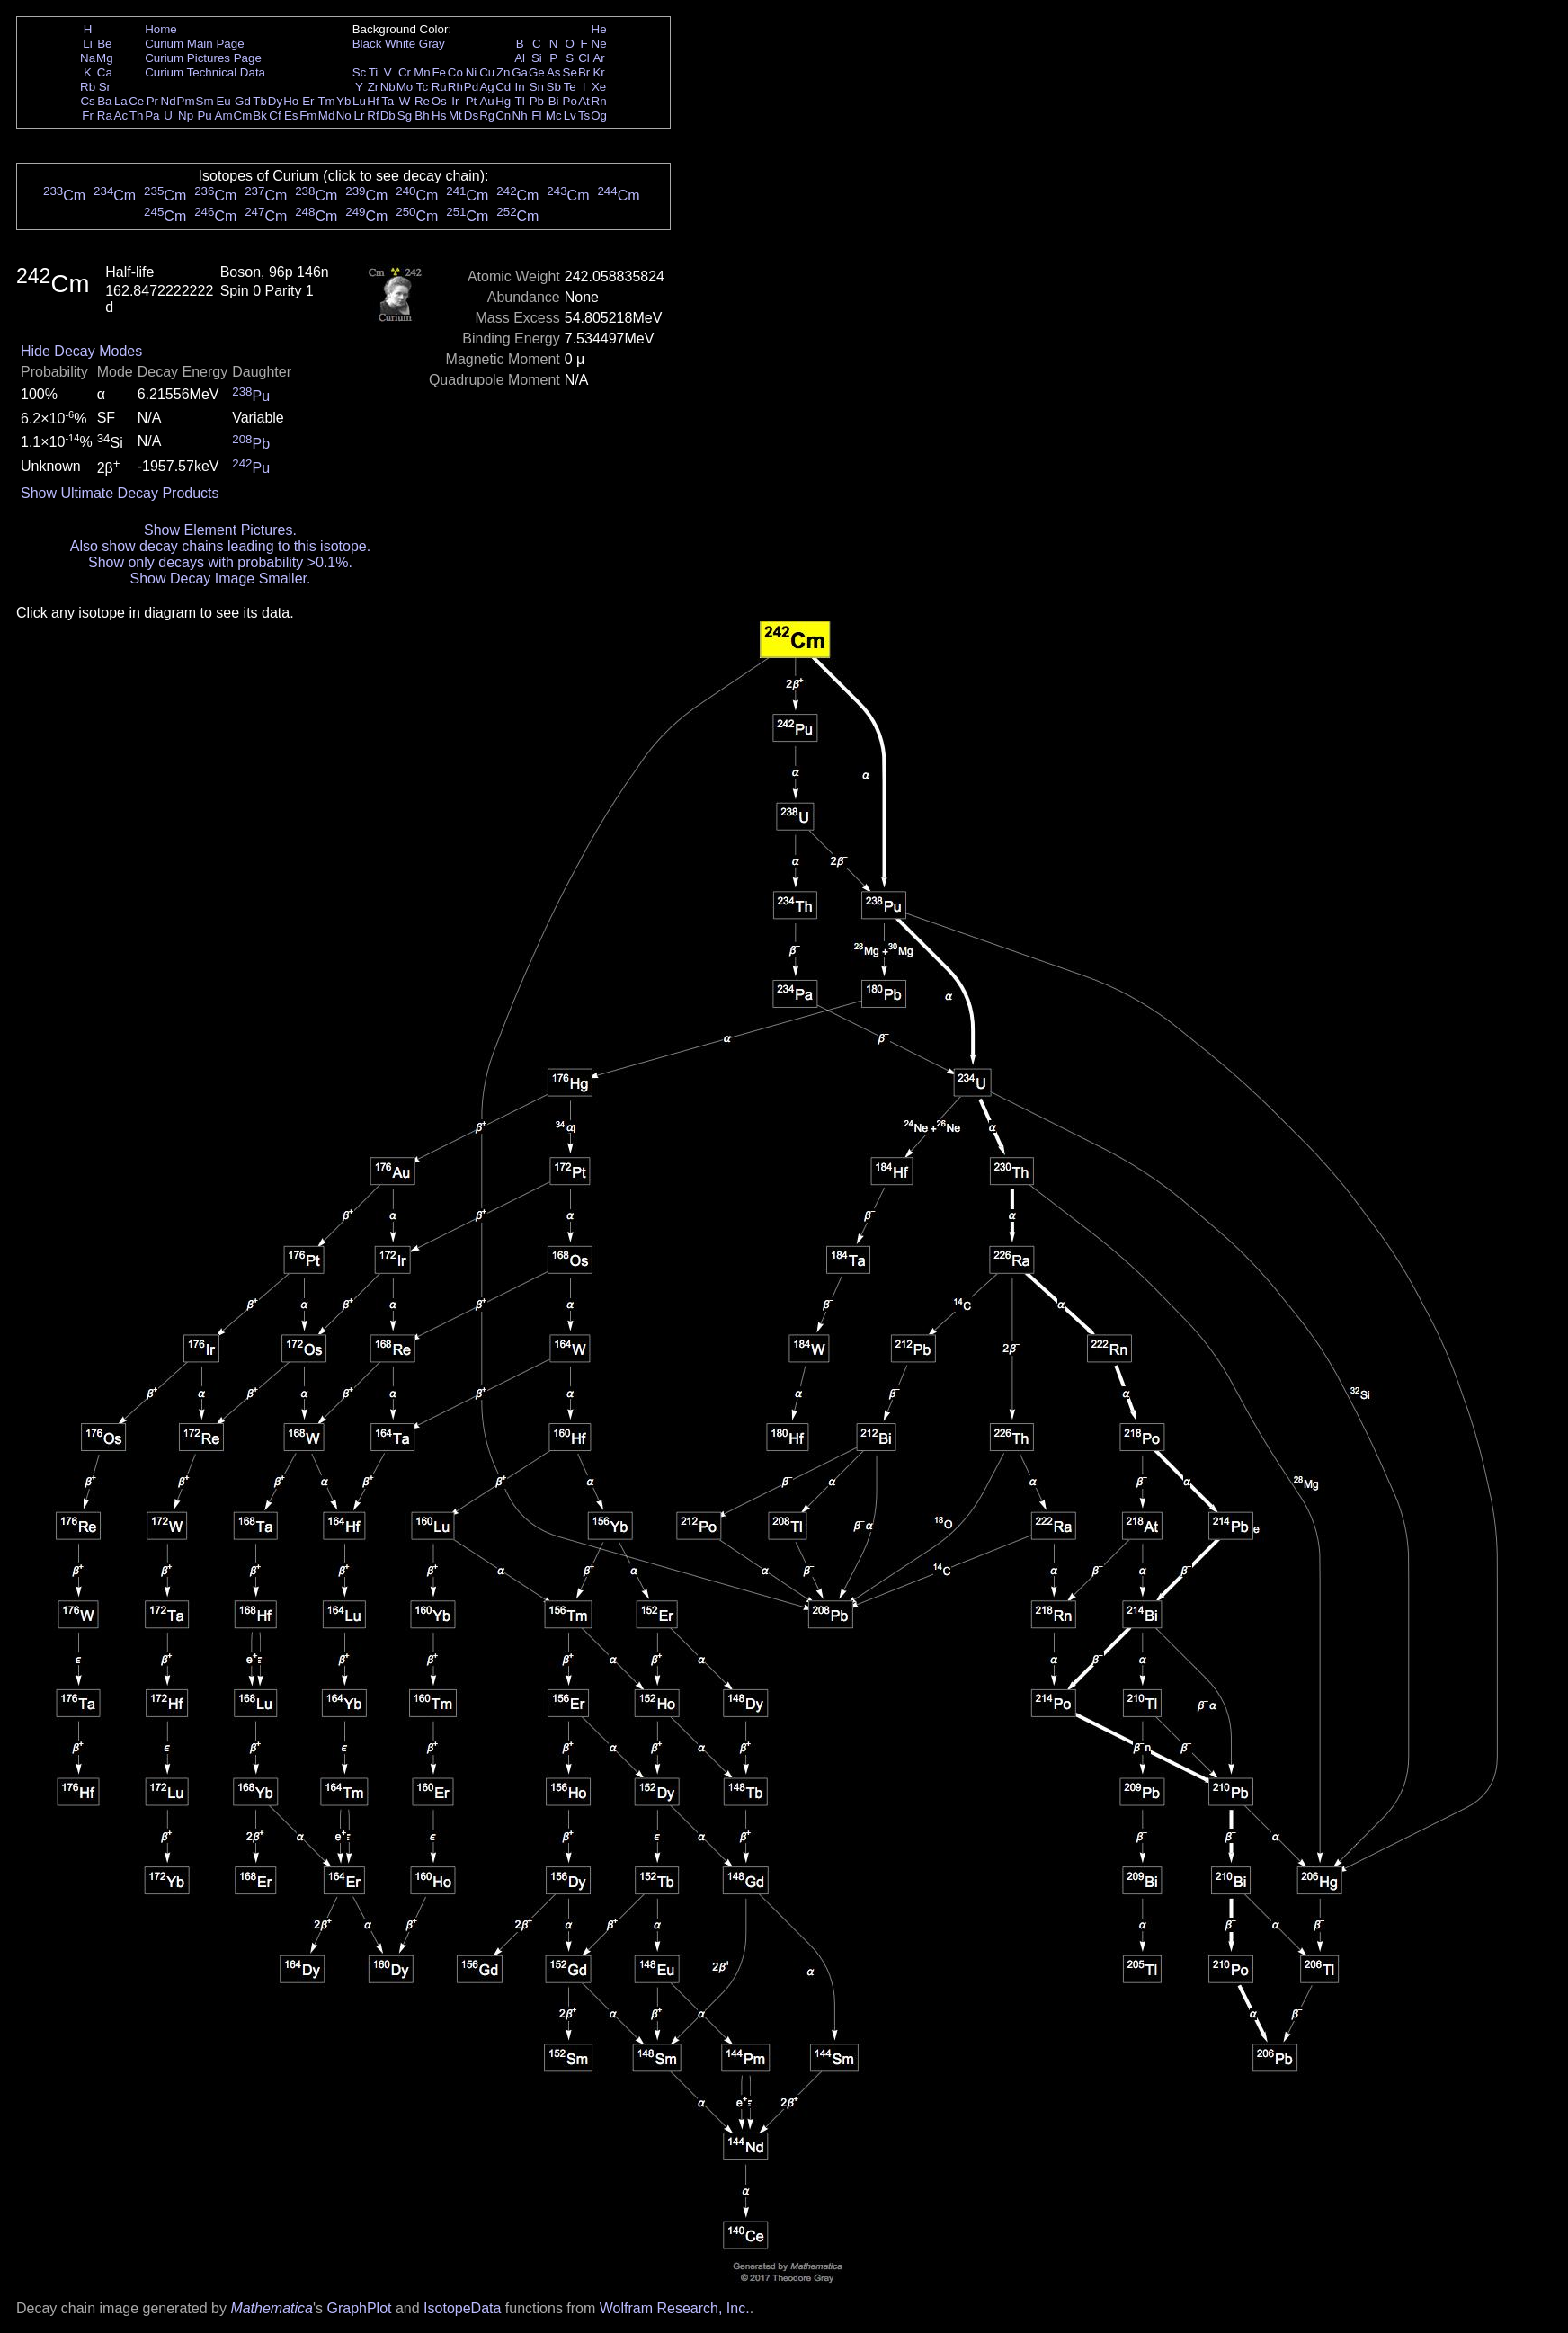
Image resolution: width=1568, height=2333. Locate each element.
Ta (387, 101)
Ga (520, 72)
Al (519, 58)
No (344, 115)
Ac (121, 115)
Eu (223, 101)
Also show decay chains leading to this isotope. (220, 546)
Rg (486, 115)
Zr (373, 86)
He (599, 29)
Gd (243, 101)
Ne (599, 43)
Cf (275, 115)
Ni (471, 72)
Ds (471, 115)
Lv (570, 115)
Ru (439, 86)
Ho (290, 101)
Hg (503, 101)
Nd (168, 101)
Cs (87, 101)
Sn (537, 86)
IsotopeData (462, 2308)
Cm (243, 115)
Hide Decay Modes (81, 351)
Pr (152, 101)
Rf (373, 115)
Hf (373, 101)
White (400, 43)
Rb (87, 86)
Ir (455, 101)
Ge (537, 72)
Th (136, 115)
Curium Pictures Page (203, 58)
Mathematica (271, 2308)
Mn (422, 72)
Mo (405, 86)
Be (104, 43)
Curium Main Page (194, 43)
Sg (404, 115)
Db (388, 115)
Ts (584, 115)
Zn (503, 72)
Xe (599, 86)
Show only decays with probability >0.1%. (220, 562)
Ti (374, 72)
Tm (325, 101)
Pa (152, 115)
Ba (104, 101)
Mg (104, 58)
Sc (359, 72)
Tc (422, 86)
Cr (404, 72)
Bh (421, 115)
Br (584, 72)
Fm (307, 115)
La (121, 101)
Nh (520, 115)
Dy (275, 101)
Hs (439, 115)
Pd (471, 86)
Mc (554, 115)
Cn (503, 115)
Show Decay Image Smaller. (219, 578)
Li (87, 43)
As (554, 72)
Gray (432, 43)
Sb (554, 86)
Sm (205, 101)
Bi (553, 101)
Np (185, 115)
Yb (343, 101)
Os (439, 101)
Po (570, 101)
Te (570, 86)
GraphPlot (358, 2308)
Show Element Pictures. (220, 530)
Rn (599, 101)
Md (326, 115)
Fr (88, 115)
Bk (260, 115)
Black (367, 43)
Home (161, 29)
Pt (471, 101)
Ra (104, 115)
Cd (503, 86)
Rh (455, 86)
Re (422, 101)
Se (570, 72)
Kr (598, 72)
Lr (359, 115)
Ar (598, 58)
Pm (186, 101)
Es (291, 115)
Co (455, 72)
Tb (260, 101)
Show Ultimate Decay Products (120, 493)
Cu (486, 72)
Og (599, 115)
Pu (204, 115)
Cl (584, 58)
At (584, 101)
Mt (455, 115)
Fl (536, 115)
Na (87, 58)
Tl (520, 101)
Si (536, 58)
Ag (486, 86)
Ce (136, 101)
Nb (388, 86)
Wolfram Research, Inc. (675, 2308)
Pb (537, 101)
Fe (439, 72)
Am (224, 115)
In (520, 86)
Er (308, 101)
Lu (359, 101)
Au (486, 101)
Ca (104, 72)
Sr (105, 86)
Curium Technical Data (205, 72)
